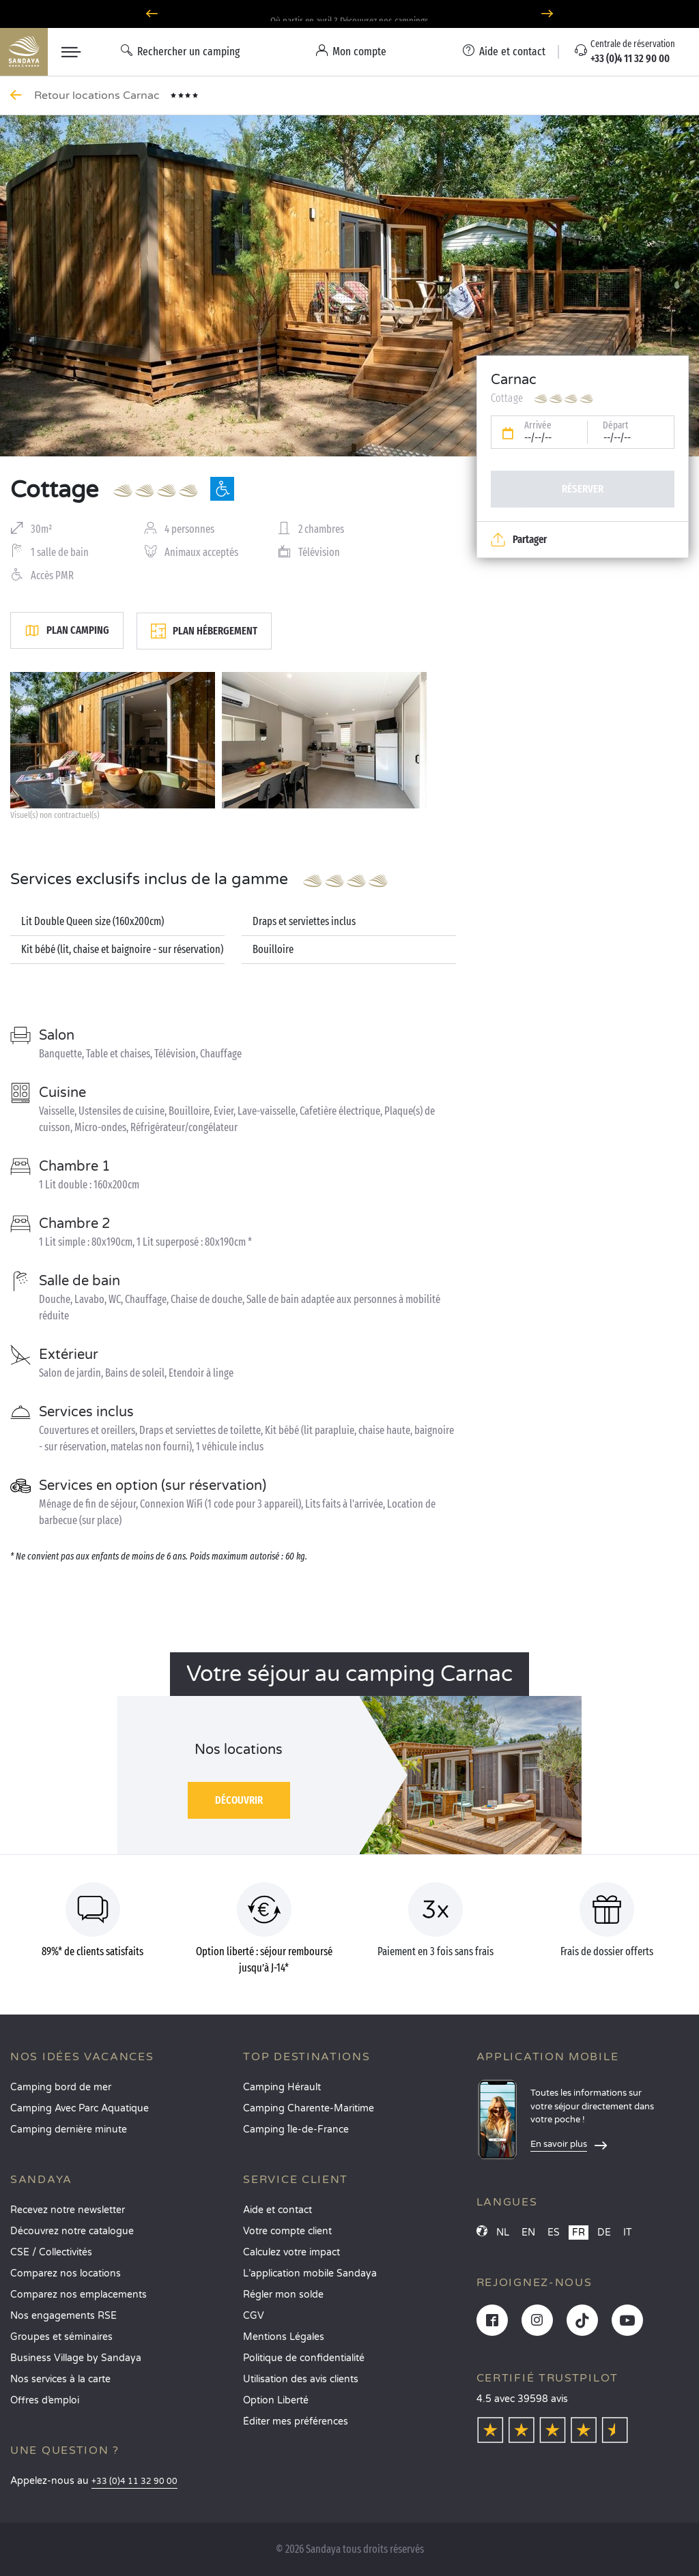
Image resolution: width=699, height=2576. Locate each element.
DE (604, 2232)
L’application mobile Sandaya (310, 2273)
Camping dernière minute (68, 2129)
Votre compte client (287, 2231)
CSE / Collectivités (51, 2252)
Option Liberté (276, 2400)
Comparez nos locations (65, 2273)
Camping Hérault (282, 2087)
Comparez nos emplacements (78, 2294)
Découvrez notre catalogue (72, 2231)
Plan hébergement (204, 631)
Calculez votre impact (291, 2252)
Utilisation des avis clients (300, 2379)
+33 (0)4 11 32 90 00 (134, 2481)
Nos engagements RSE (63, 2316)
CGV (253, 2316)
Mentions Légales (283, 2337)
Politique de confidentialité (304, 2358)
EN (528, 2232)
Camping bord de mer (60, 2087)
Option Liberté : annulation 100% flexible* (349, 14)
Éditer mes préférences (295, 2421)
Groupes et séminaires (61, 2337)
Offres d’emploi (44, 2400)
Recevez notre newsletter (67, 2210)
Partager (519, 539)
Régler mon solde (283, 2294)
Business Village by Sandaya (75, 2358)
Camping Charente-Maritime (308, 2108)
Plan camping (67, 630)
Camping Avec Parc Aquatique (79, 2108)
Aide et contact (277, 2210)
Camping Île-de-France (296, 2129)
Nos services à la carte (60, 2379)
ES (553, 2232)
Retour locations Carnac (98, 95)
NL (502, 2232)
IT (627, 2232)
